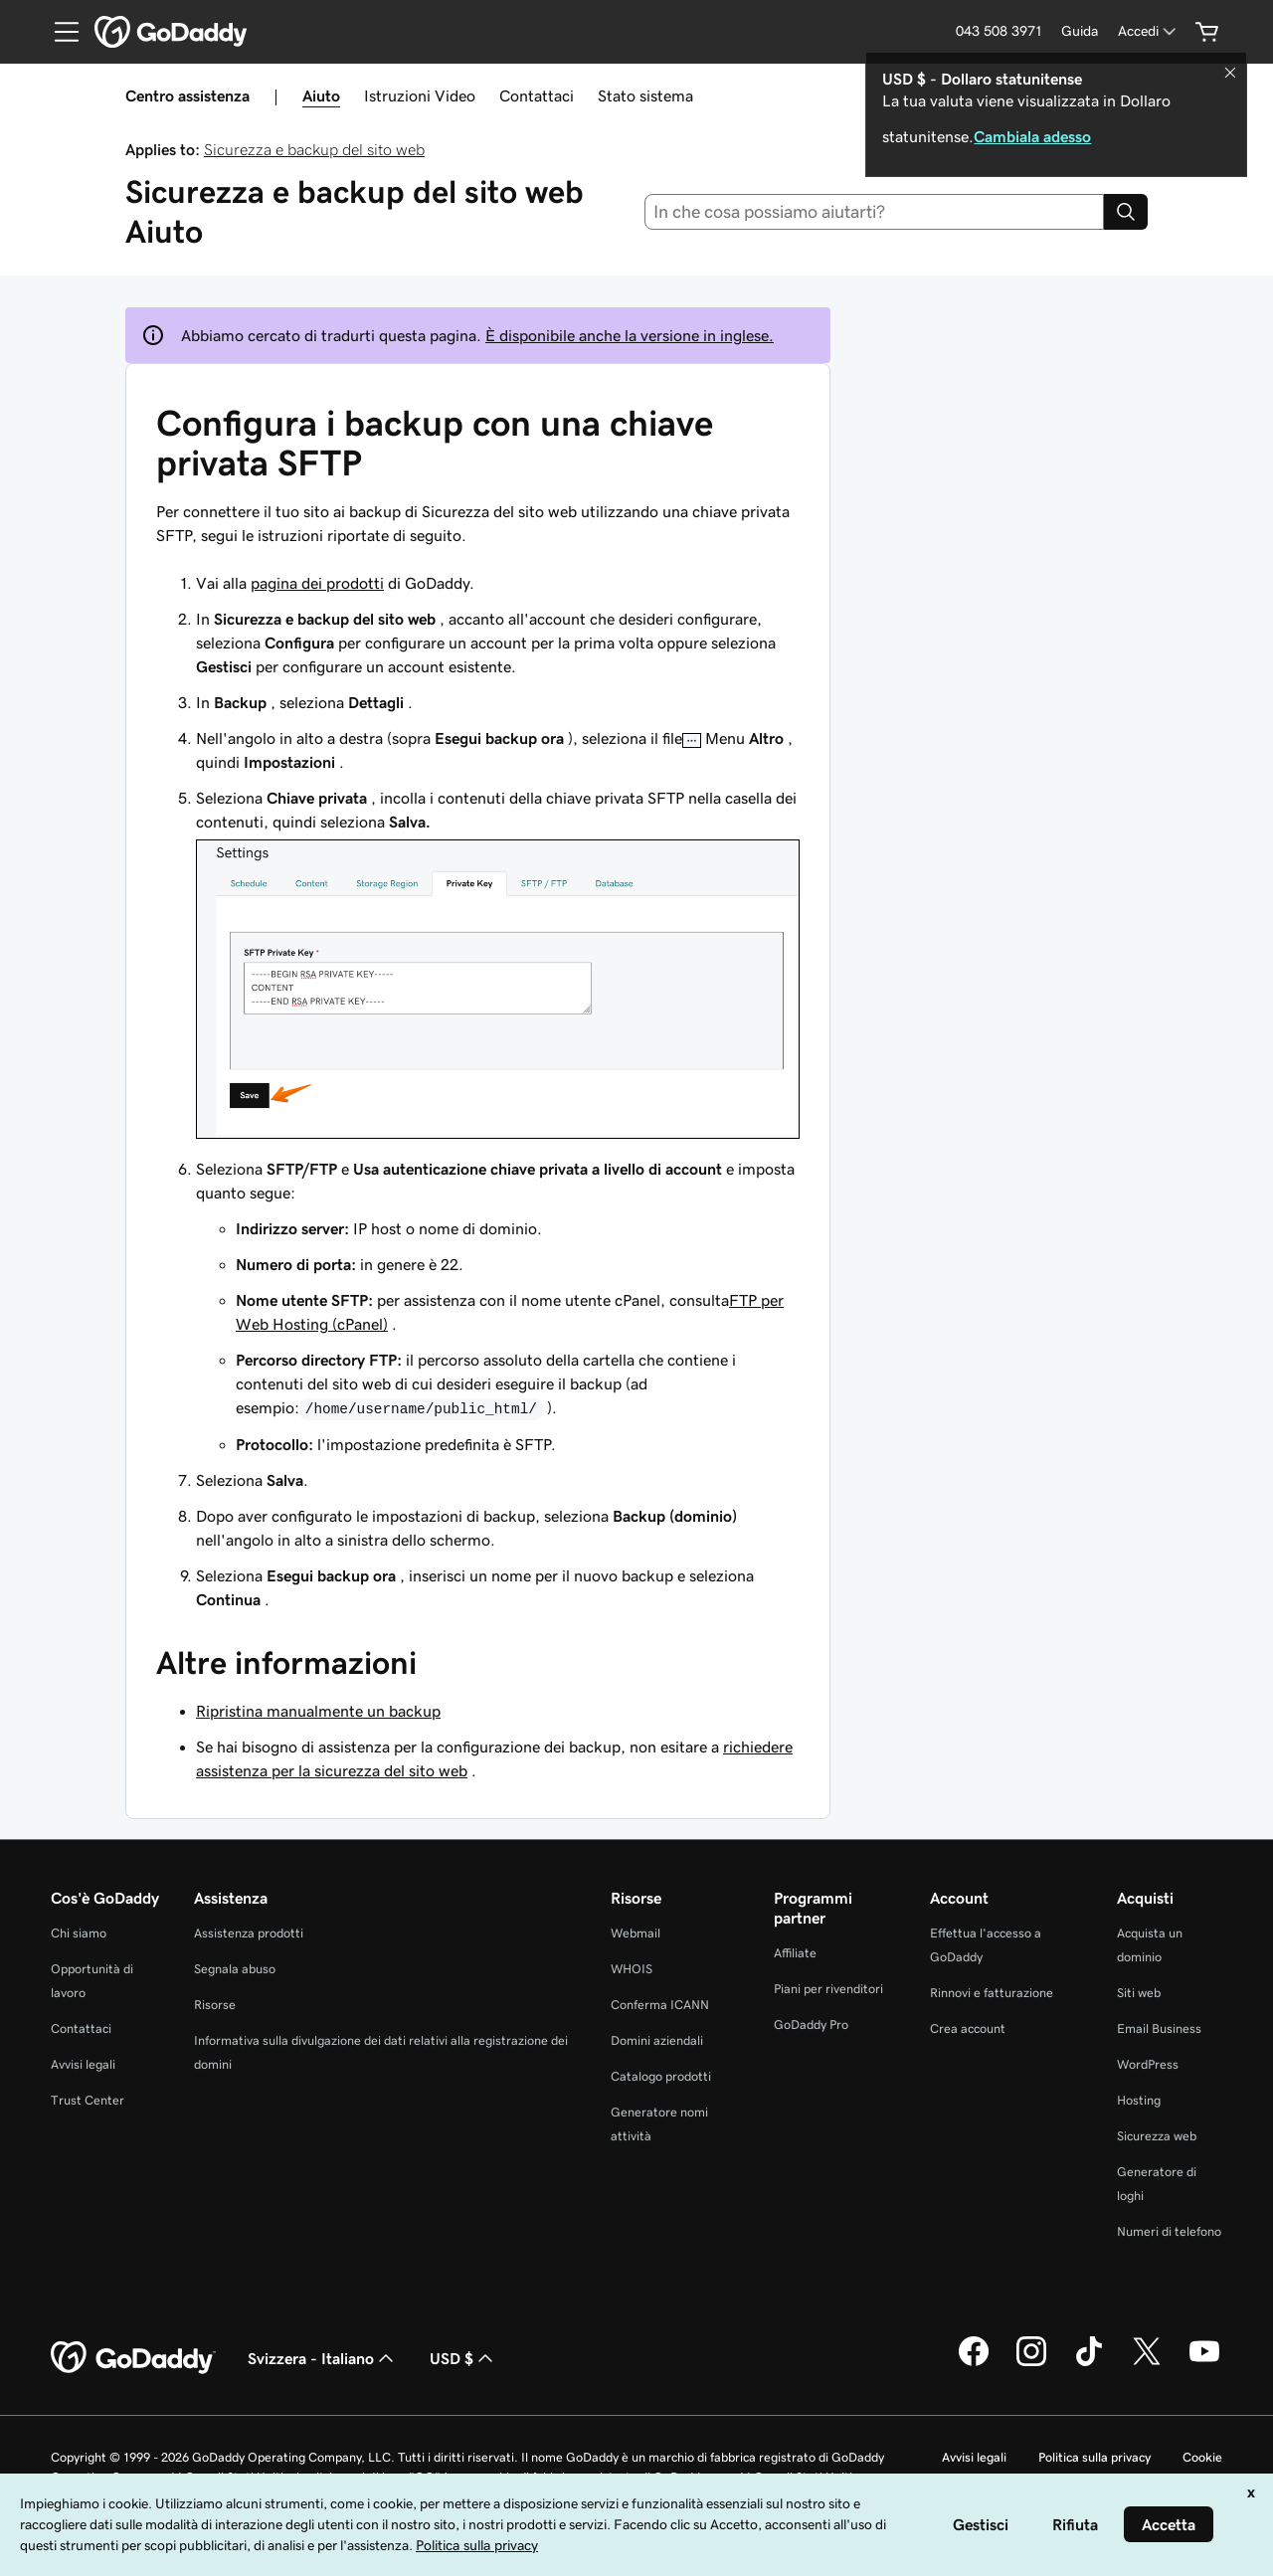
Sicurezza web (1156, 2135)
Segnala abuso (234, 1968)
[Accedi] (1148, 31)
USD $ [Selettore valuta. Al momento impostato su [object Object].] (463, 2358)
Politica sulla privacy (1094, 2457)
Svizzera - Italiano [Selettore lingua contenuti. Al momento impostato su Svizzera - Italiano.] (323, 2358)
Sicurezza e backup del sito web (314, 149)
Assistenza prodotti (248, 1933)
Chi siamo (78, 1933)
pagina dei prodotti (317, 583)
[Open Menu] (59, 32)
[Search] (1126, 212)
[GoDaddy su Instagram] (1031, 2363)
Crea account (967, 2028)
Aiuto (321, 95)
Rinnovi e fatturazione (991, 1992)
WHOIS (631, 1968)
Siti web (1139, 1992)
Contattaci (536, 95)
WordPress (1148, 2064)
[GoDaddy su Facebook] (974, 2363)
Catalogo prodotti (661, 2076)
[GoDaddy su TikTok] (1089, 2363)
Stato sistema (645, 95)
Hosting (1139, 2100)
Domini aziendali (657, 2040)
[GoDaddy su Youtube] (1204, 2363)
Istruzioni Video (419, 95)
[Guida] (1079, 31)
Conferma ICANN (660, 2004)
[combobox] (874, 212)
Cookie (1202, 2457)
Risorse (215, 2004)
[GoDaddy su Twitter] (1147, 2363)
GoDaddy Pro (811, 2024)
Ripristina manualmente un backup (318, 1711)
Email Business (1159, 2028)
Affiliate (795, 1952)
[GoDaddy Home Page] (133, 2358)
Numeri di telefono (1169, 2231)
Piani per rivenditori (828, 1988)
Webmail (635, 1933)
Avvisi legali (83, 2064)
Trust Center (87, 2100)
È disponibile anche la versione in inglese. (629, 335)
